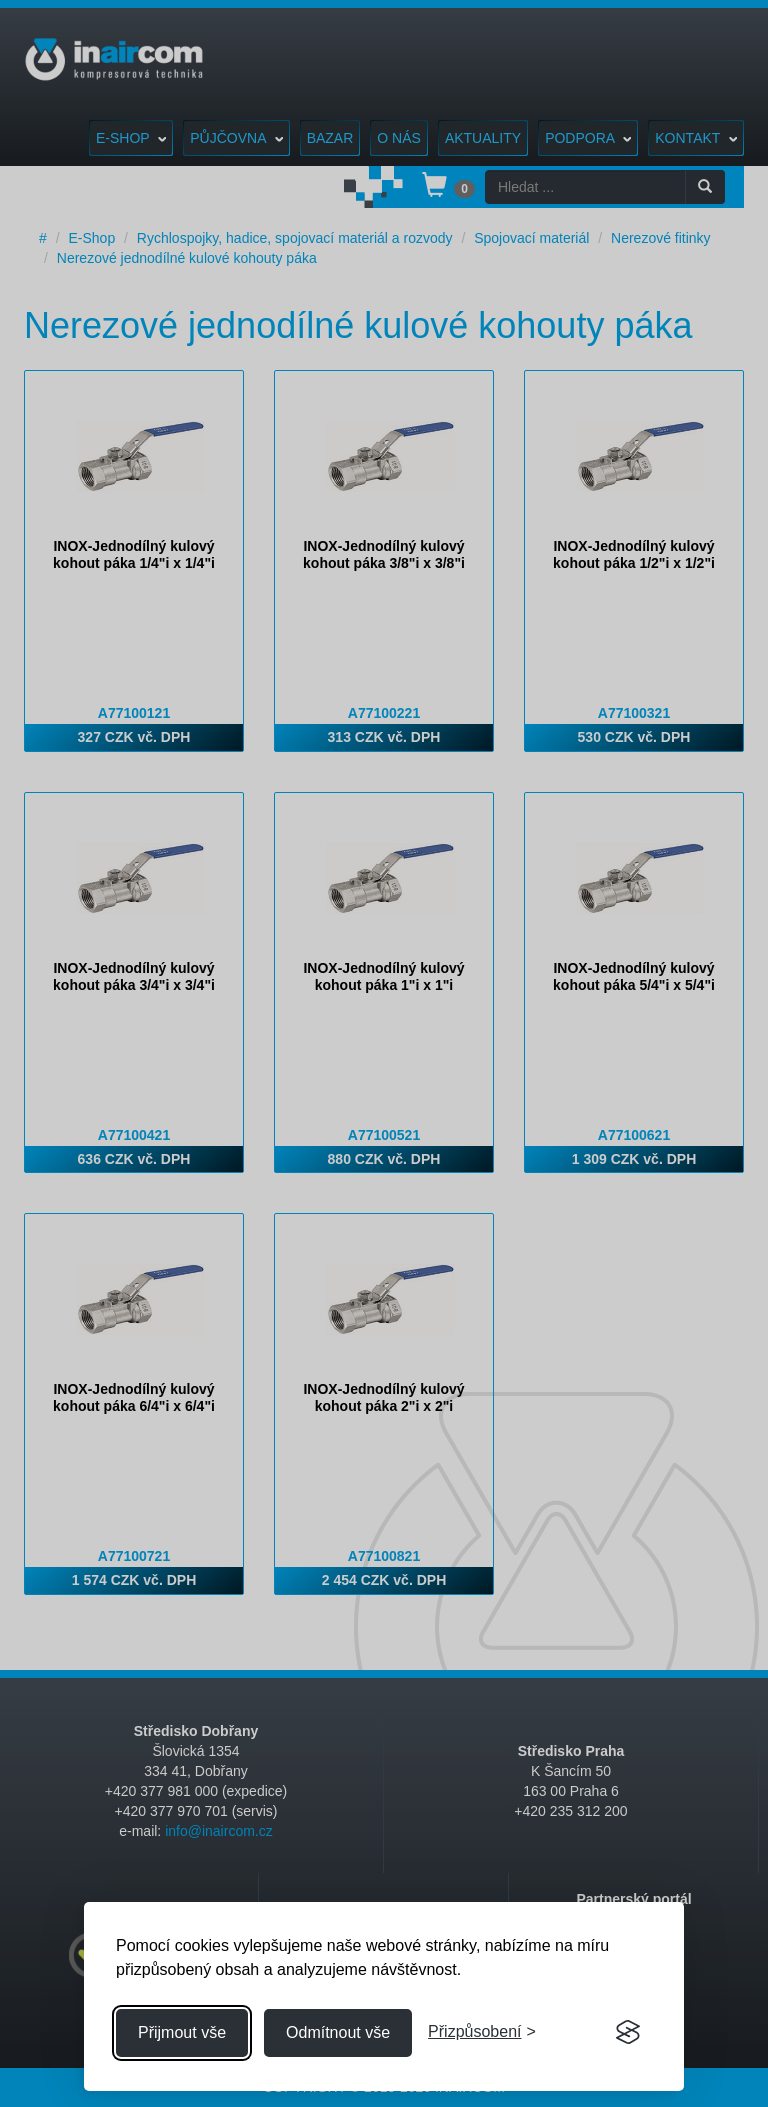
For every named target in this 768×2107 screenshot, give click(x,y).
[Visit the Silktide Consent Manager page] (628, 2033)
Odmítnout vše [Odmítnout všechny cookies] (338, 2032)
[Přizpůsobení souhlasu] (482, 2032)
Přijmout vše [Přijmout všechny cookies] (182, 2032)
